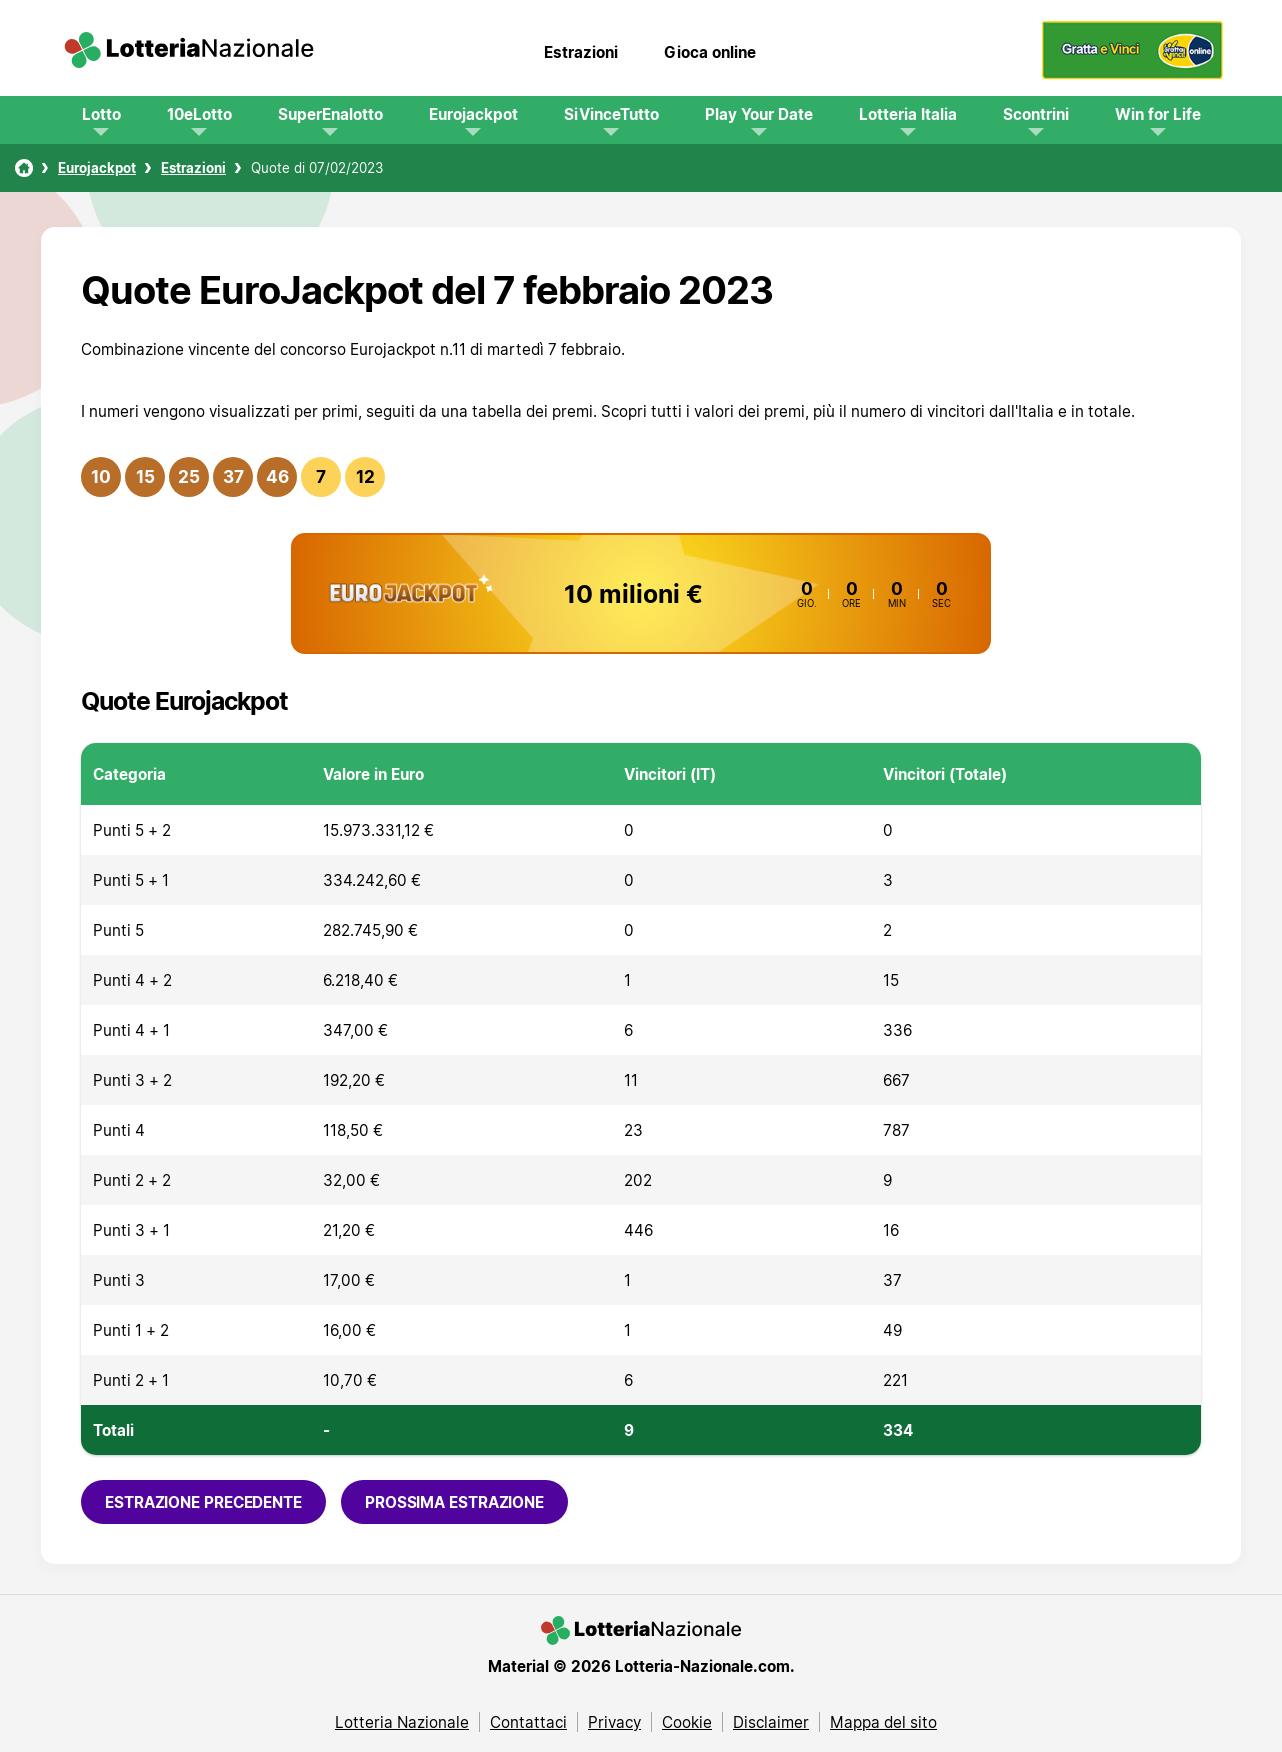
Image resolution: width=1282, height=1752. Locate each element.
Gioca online (710, 52)
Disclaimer (771, 1722)
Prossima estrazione (454, 1502)
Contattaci (528, 1722)
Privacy (614, 1722)
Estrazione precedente (203, 1502)
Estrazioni (581, 52)
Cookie (687, 1722)
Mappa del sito (883, 1722)
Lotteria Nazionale (402, 1722)
